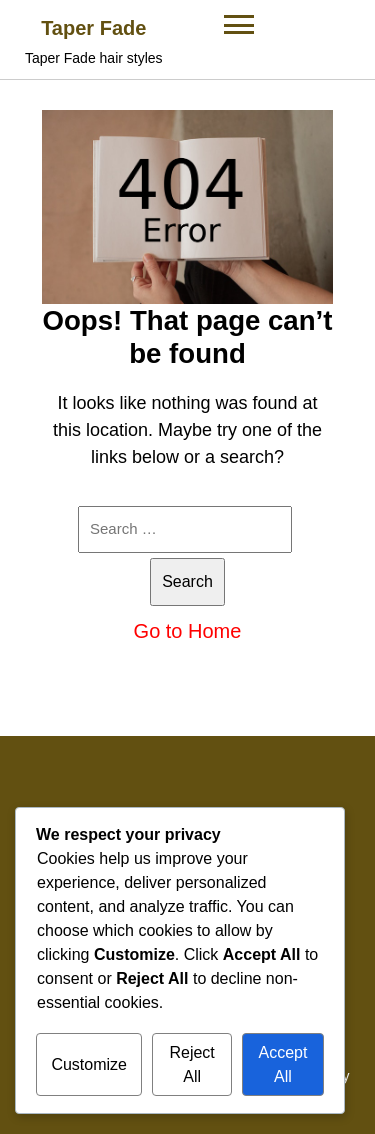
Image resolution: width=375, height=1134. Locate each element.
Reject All (191, 1064)
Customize (89, 1064)
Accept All (282, 1064)
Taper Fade (93, 28)
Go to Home (188, 631)
